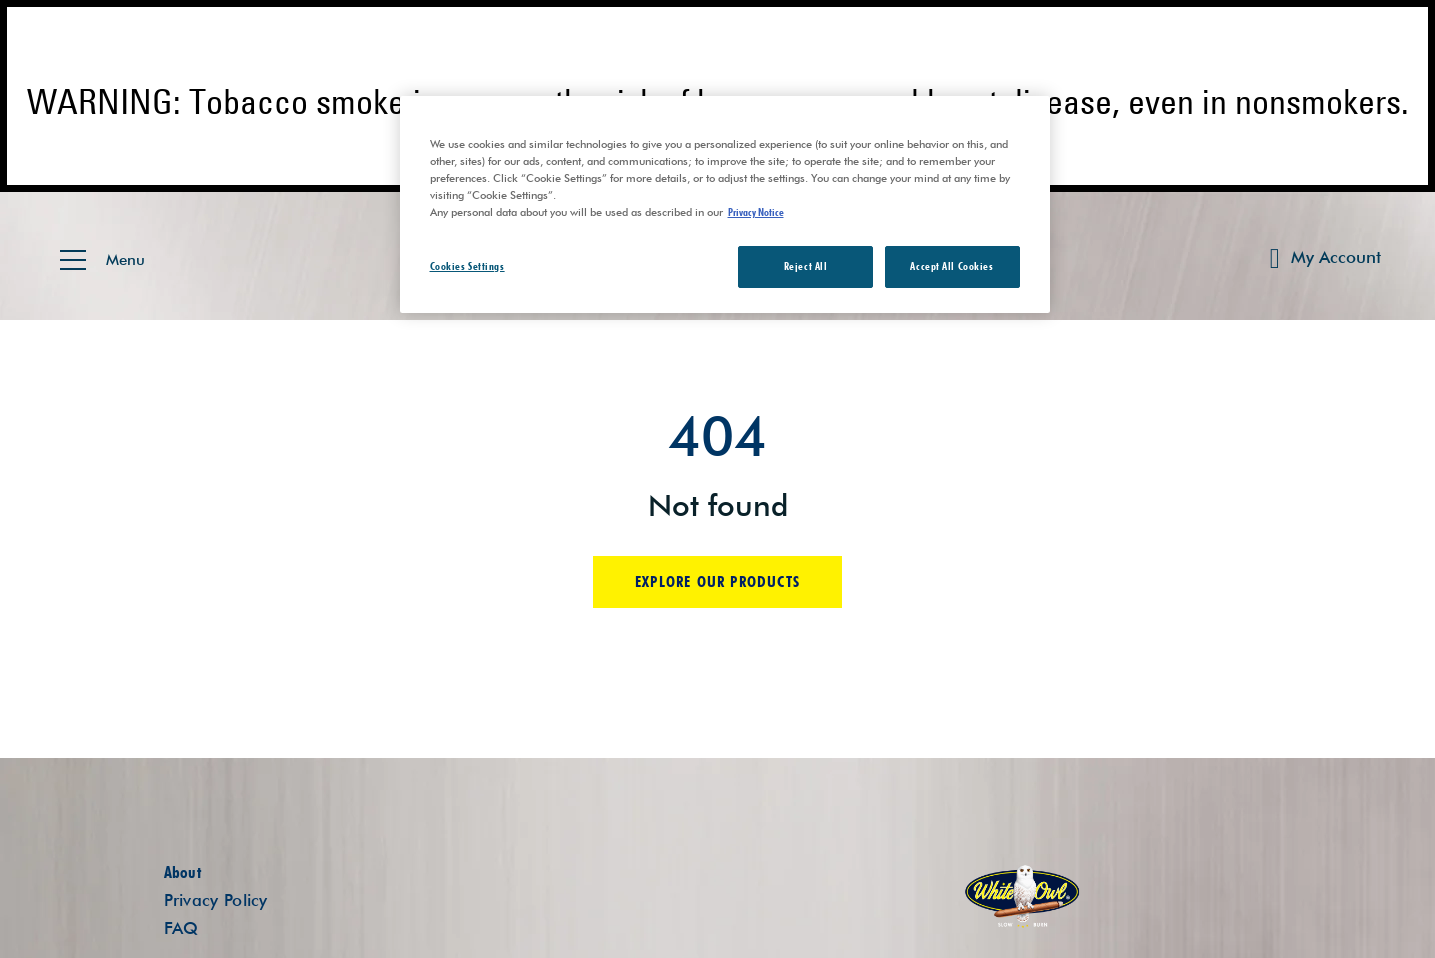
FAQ (181, 928)
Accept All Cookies (951, 266)
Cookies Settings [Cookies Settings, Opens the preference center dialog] (467, 266)
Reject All (806, 266)
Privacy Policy (216, 900)
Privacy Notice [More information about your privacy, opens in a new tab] (756, 212)
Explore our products (717, 581)
